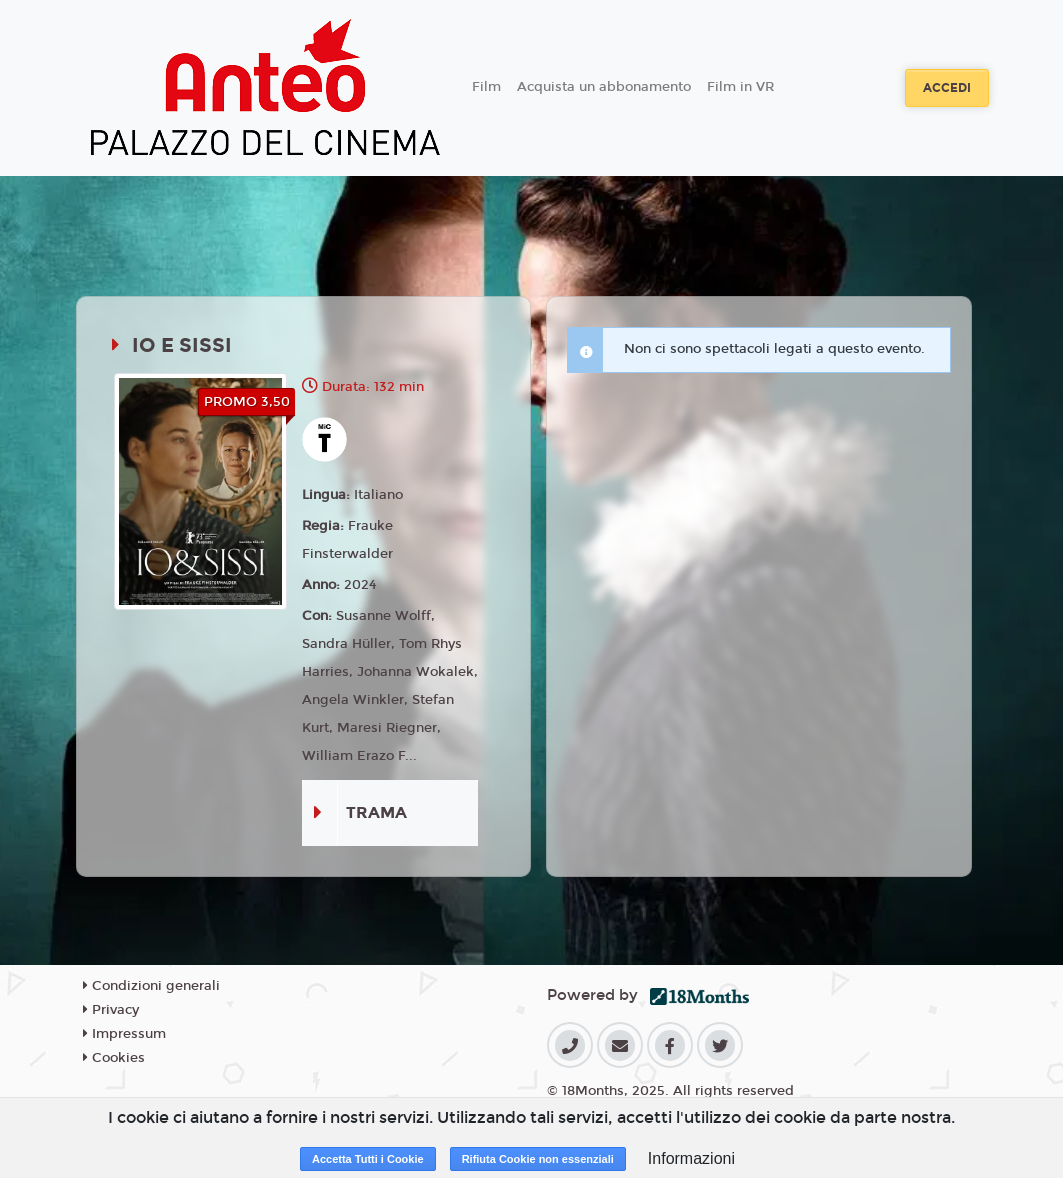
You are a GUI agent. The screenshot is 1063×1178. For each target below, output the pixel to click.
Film (486, 87)
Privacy (111, 1010)
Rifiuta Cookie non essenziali (538, 1159)
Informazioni (691, 1158)
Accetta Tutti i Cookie (368, 1159)
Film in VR (740, 87)
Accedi (947, 88)
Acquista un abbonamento (604, 87)
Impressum (124, 1034)
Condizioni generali (151, 986)
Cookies (114, 1058)
